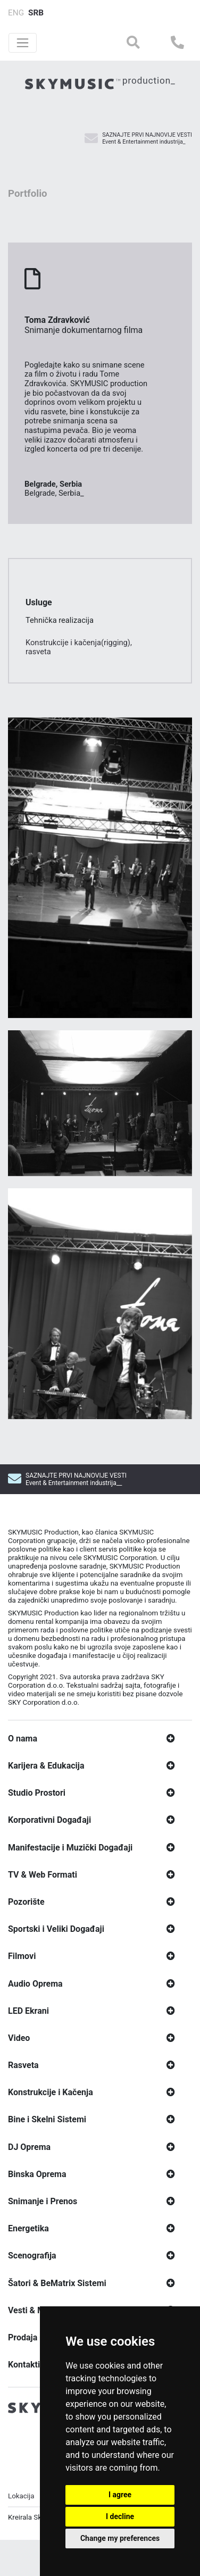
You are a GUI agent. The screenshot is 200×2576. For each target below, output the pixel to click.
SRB (36, 13)
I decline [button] (120, 2516)
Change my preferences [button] (120, 2538)
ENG (16, 13)
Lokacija (21, 2545)
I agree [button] (120, 2494)
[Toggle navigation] (23, 43)
